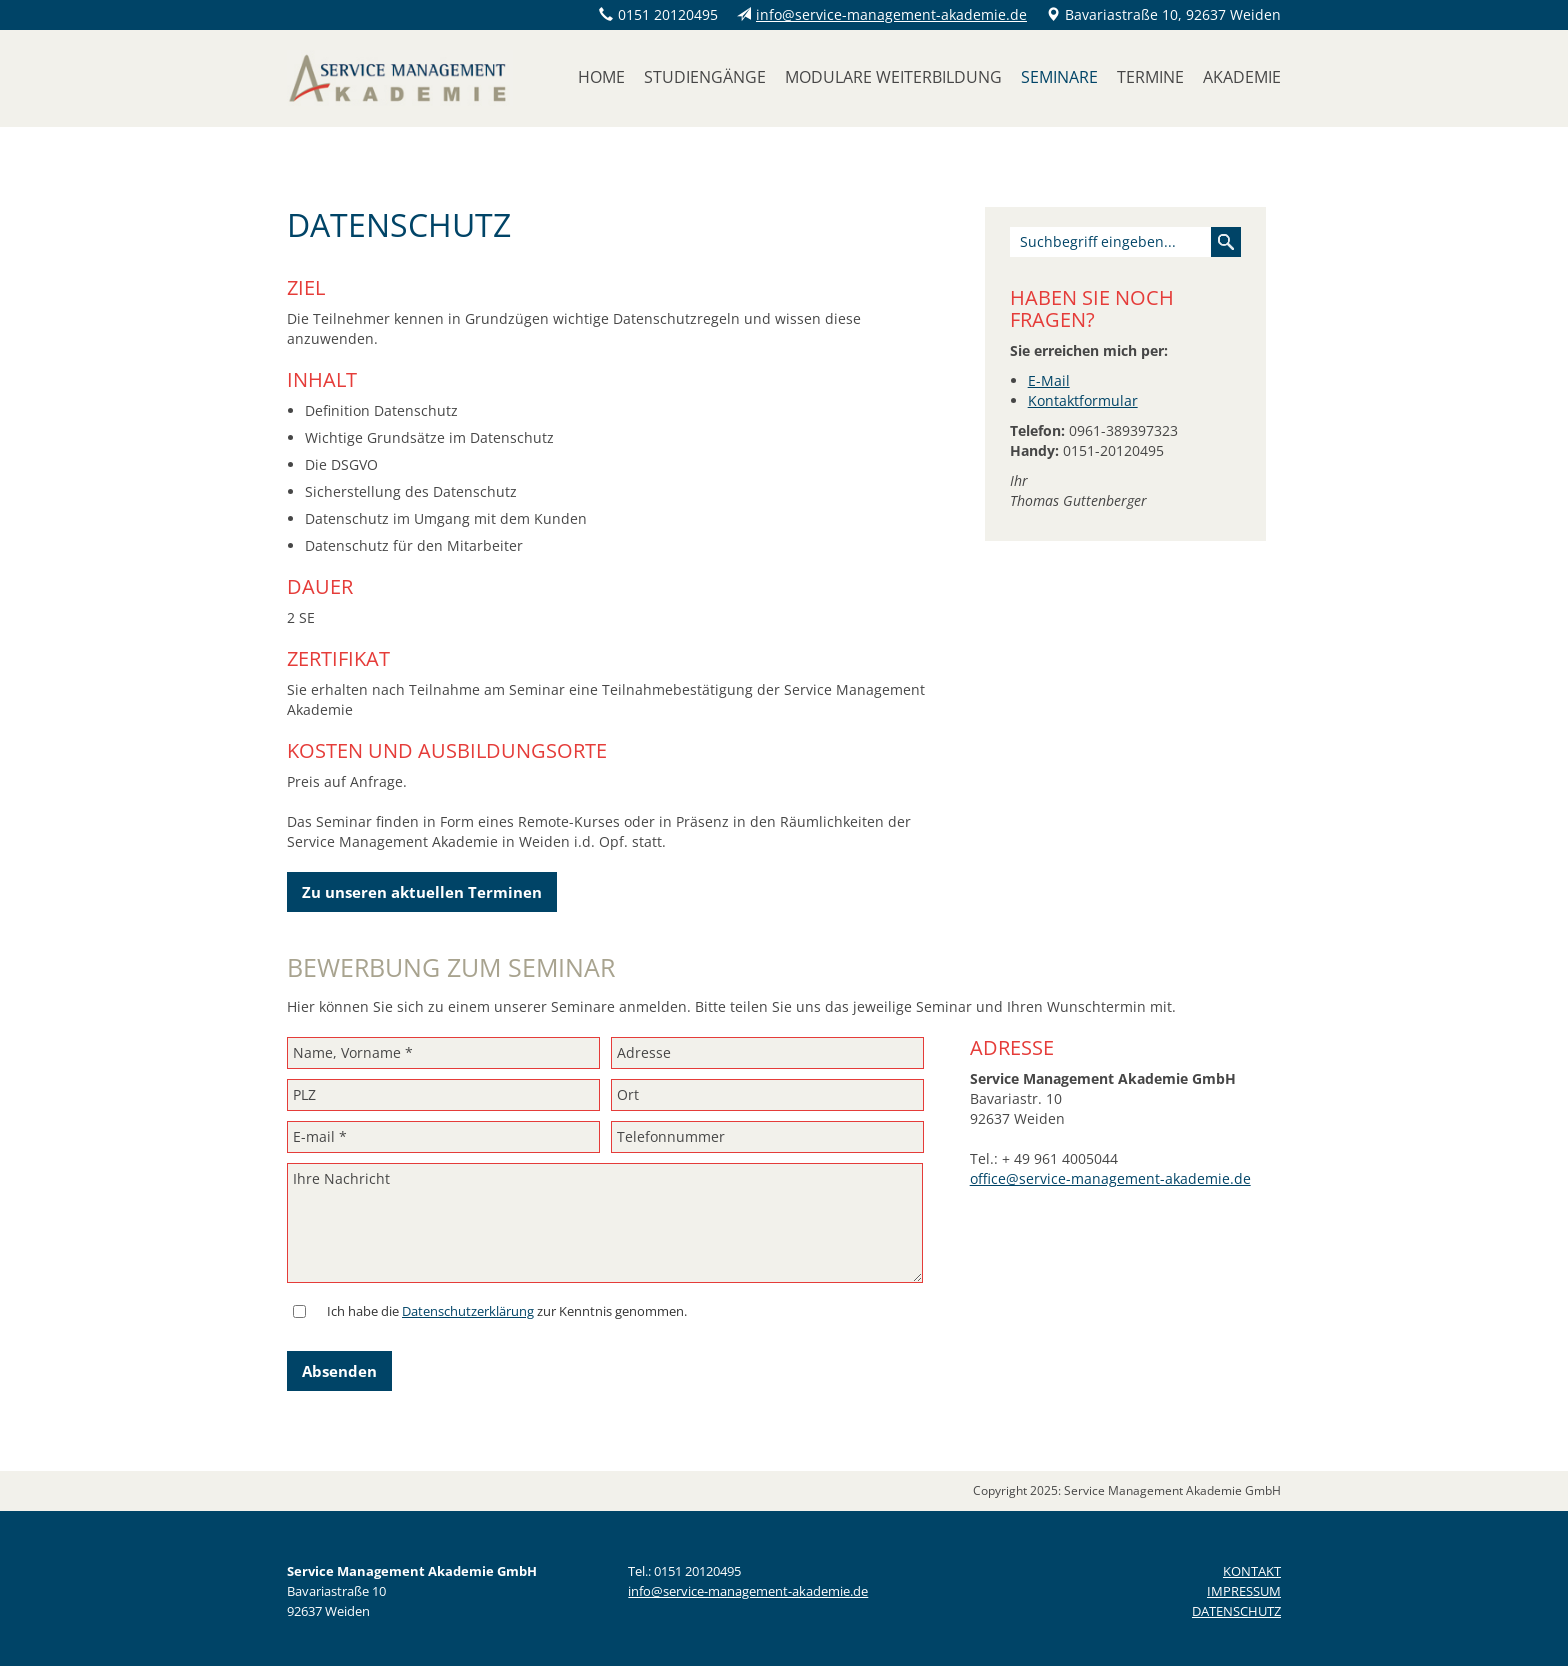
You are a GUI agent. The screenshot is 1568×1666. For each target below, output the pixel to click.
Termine (1150, 77)
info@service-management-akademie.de (891, 14)
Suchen (1226, 242)
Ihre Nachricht (605, 1223)
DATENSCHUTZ (1236, 1611)
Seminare (1059, 77)
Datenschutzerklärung (468, 1311)
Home (601, 77)
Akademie (1242, 77)
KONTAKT (1252, 1571)
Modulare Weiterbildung (893, 77)
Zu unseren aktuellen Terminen (422, 892)
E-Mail (1049, 380)
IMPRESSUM (1244, 1591)
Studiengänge (705, 77)
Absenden (339, 1371)
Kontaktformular (1083, 400)
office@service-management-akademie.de (1110, 1178)
